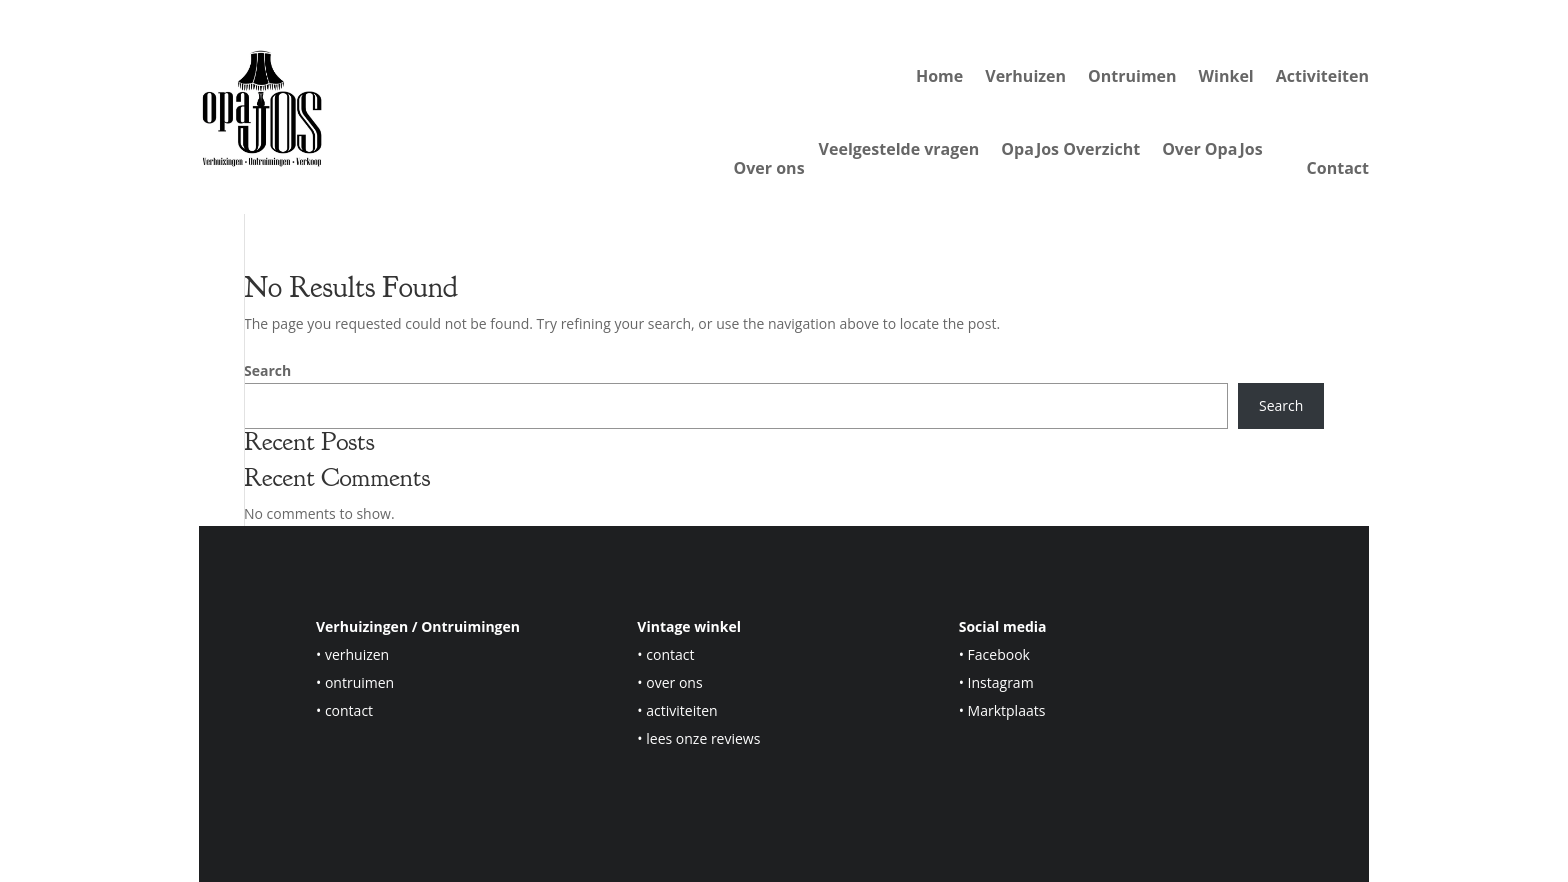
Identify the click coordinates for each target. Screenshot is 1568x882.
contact (349, 710)
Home (939, 76)
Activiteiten (1322, 76)
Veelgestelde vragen (899, 151)
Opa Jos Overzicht (1070, 151)
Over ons (769, 168)
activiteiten (681, 710)
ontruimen (359, 682)
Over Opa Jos (1212, 151)
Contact (1338, 168)
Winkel (1226, 76)
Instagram (1001, 682)
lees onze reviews (703, 738)
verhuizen (357, 654)
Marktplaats (1007, 710)
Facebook (999, 654)
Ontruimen (1132, 76)
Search (267, 370)
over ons (674, 682)
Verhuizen (1025, 76)
